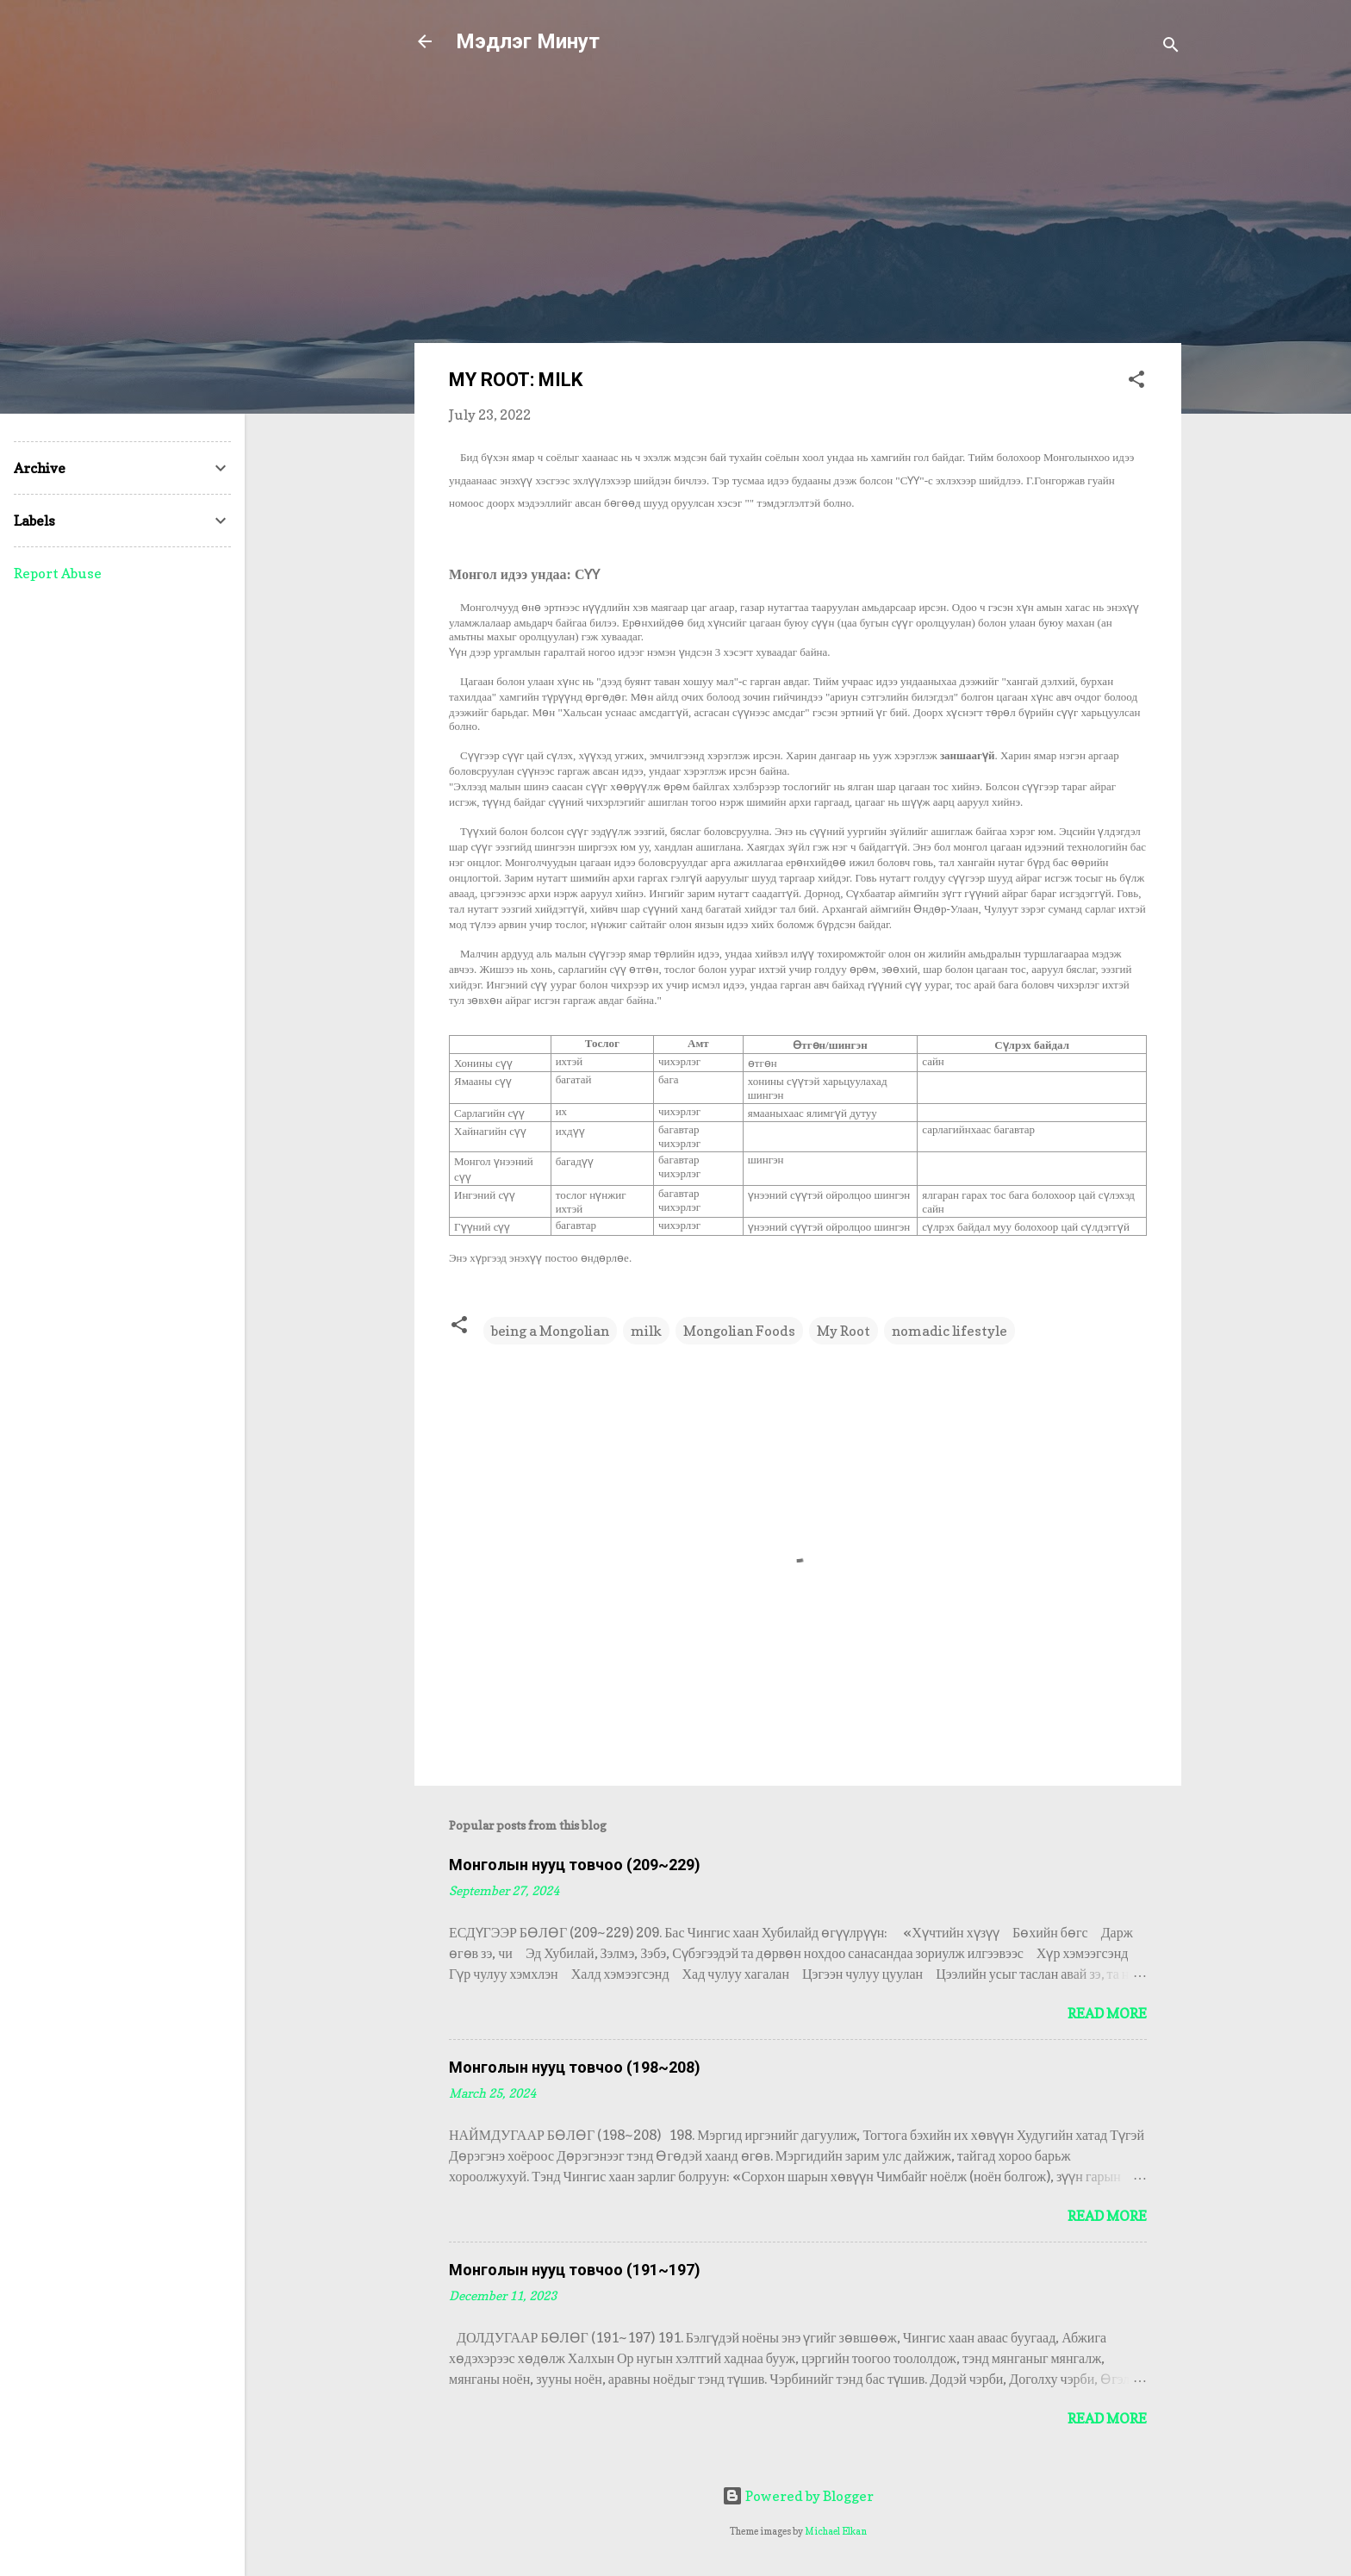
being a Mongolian (550, 1330)
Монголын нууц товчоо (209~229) (574, 1865)
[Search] (1171, 47)
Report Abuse (58, 573)
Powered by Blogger (798, 2495)
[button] (1136, 382)
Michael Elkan (836, 2531)
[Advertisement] (797, 208)
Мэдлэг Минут (528, 41)
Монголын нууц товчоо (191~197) (574, 2270)
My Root (843, 1330)
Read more (1107, 2013)
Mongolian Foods (739, 1330)
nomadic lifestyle (949, 1330)
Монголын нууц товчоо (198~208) (574, 2067)
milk (646, 1330)
